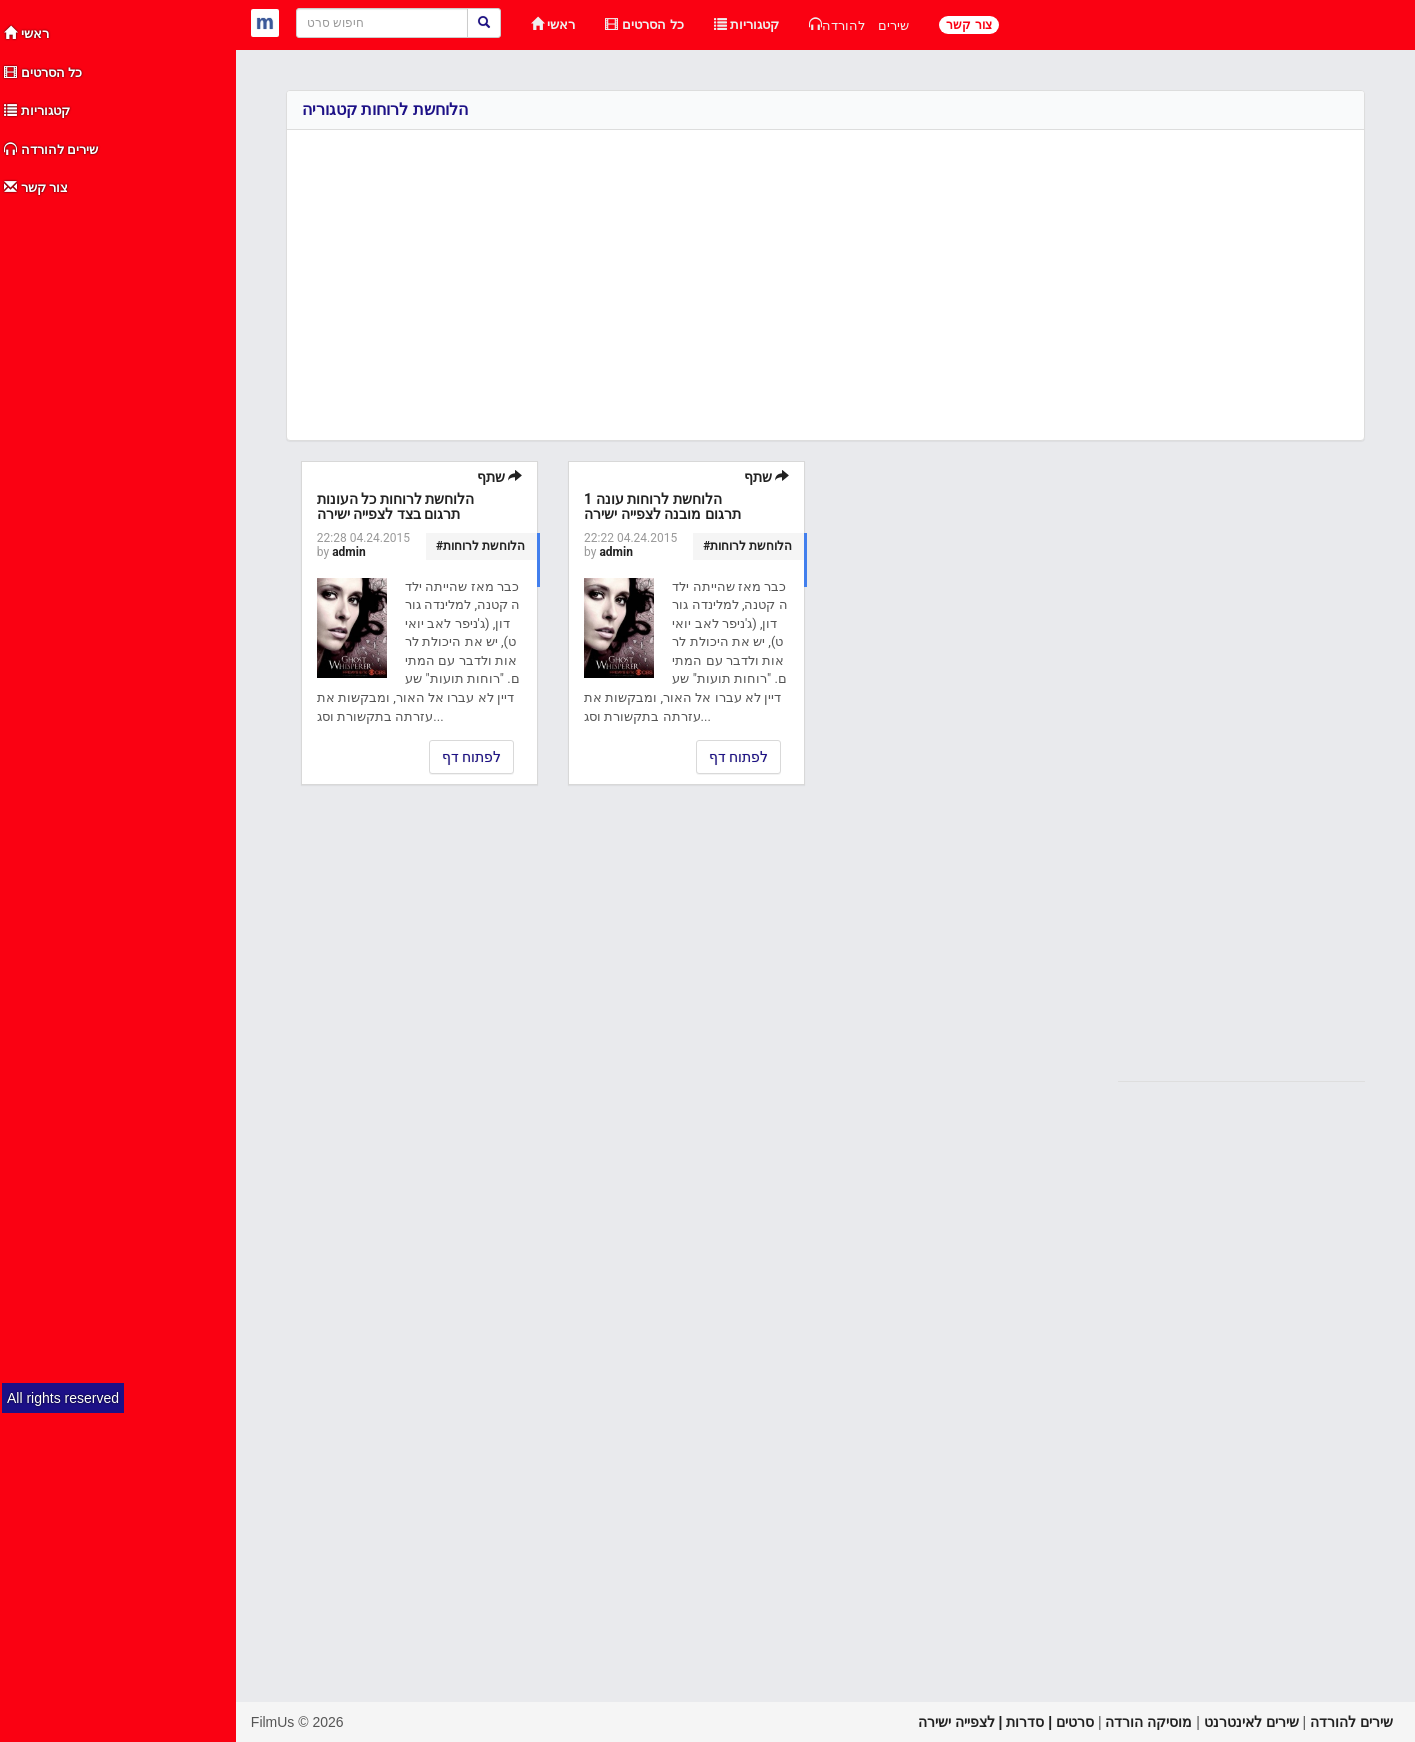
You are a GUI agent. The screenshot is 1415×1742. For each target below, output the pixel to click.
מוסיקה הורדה (1148, 1722)
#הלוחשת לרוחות (480, 546)
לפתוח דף (471, 757)
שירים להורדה (51, 149)
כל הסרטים (43, 72)
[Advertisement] (119, 508)
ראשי (26, 33)
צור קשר (36, 187)
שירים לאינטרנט (1251, 1722)
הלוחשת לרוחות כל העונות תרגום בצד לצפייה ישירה (395, 506)
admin (348, 552)
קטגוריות (37, 110)
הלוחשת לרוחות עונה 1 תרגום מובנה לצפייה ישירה (662, 506)
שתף (499, 477)
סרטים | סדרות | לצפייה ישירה (1006, 1722)
